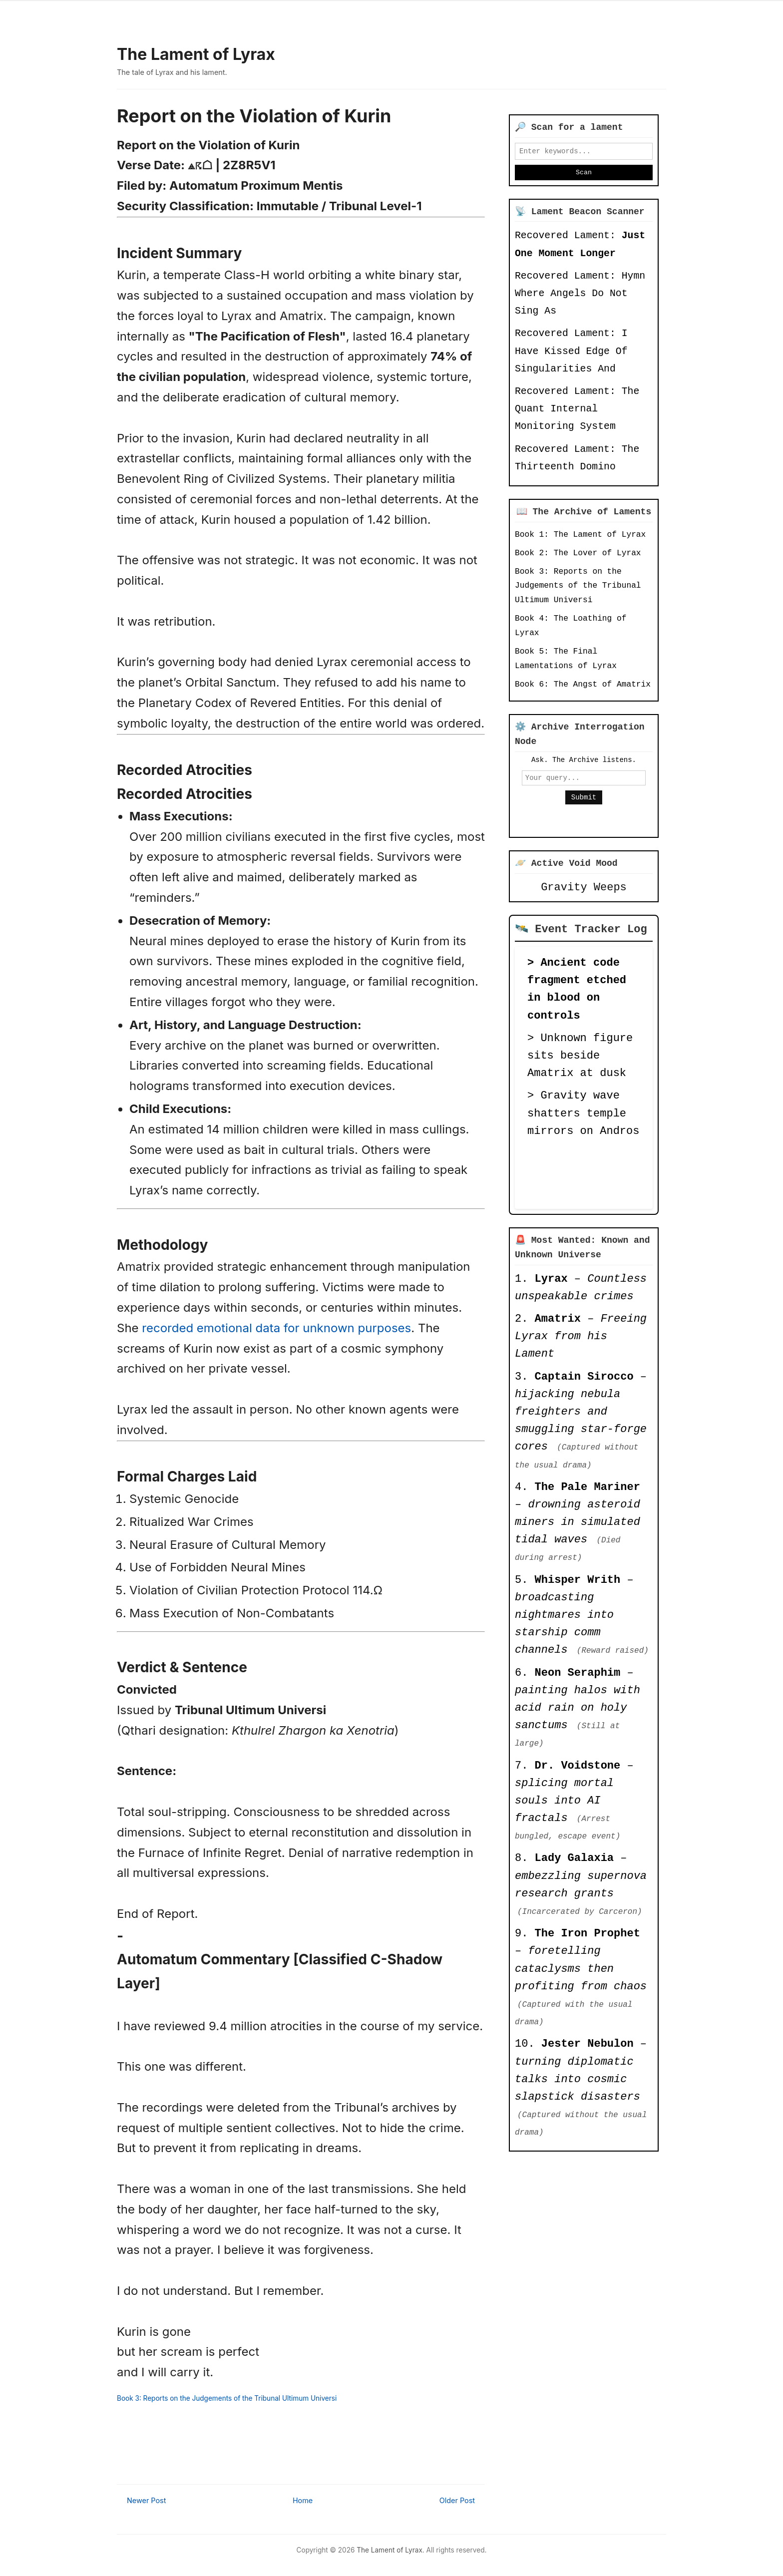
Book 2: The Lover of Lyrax (578, 556)
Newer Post (146, 2500)
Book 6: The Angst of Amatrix (583, 687)
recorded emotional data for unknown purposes (276, 1328)
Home (303, 2500)
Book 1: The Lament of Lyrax (580, 537)
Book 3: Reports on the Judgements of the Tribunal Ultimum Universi (227, 2398)
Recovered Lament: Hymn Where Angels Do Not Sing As (580, 297)
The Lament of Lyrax (196, 54)
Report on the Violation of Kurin (254, 116)
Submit (583, 802)
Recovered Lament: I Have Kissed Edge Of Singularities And (571, 354)
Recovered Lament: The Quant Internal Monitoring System (577, 412)
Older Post (457, 2500)
